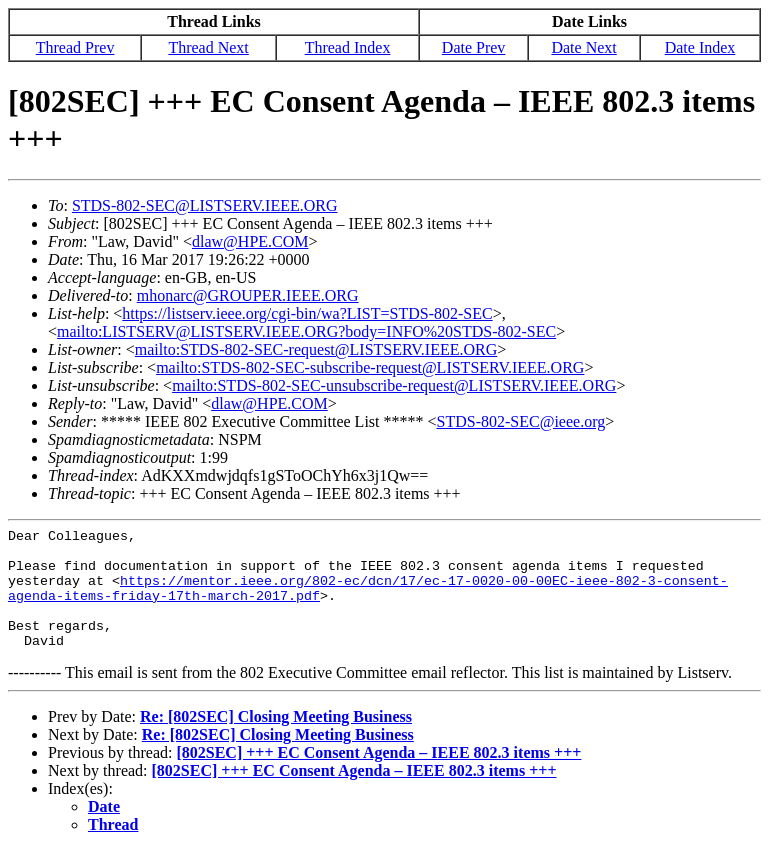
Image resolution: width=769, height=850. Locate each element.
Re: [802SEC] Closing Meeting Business (276, 716)
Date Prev (474, 47)
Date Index (700, 47)
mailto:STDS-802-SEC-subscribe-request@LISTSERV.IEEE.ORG (370, 367)
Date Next (583, 47)
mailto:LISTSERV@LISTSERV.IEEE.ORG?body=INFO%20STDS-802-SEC (306, 331)
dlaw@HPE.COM (250, 241)
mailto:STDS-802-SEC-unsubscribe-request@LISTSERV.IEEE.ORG (394, 385)
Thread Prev (75, 47)
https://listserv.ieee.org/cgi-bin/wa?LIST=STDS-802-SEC (307, 313)
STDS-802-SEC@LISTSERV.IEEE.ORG (205, 205)
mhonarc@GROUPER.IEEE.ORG (248, 295)
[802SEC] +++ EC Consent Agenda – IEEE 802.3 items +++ (378, 752)
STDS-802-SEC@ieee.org (521, 421)
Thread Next (208, 47)
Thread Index (348, 47)
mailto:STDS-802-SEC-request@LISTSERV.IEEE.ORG (316, 349)
